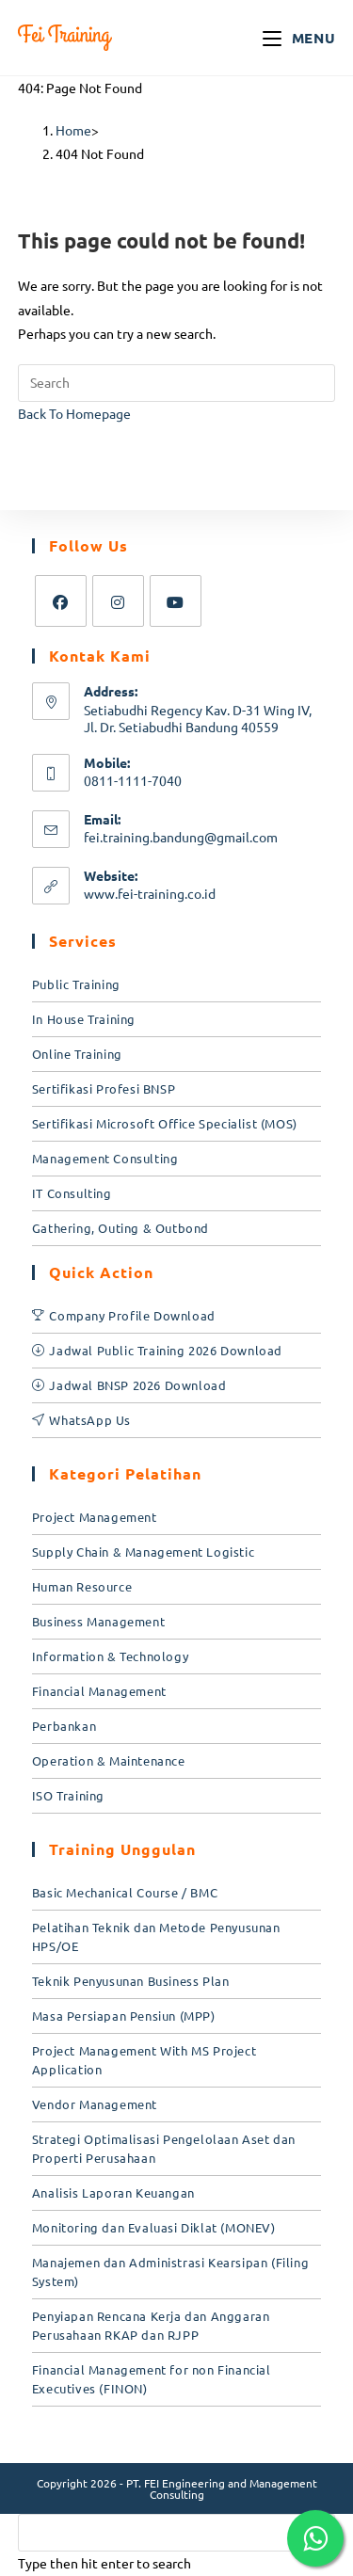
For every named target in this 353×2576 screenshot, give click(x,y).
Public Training (76, 984)
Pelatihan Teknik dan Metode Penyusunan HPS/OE (156, 1936)
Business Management (98, 1621)
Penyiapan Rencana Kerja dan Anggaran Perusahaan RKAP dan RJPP (151, 2325)
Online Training (77, 1054)
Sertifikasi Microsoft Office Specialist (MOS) (164, 1123)
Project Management (94, 1517)
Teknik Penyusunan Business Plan (131, 1981)
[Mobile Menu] (299, 37)
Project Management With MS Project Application (144, 2059)
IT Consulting (72, 1193)
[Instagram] (118, 601)
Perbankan (64, 1726)
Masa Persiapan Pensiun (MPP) (124, 2016)
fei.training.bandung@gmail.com (181, 836)
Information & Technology (110, 1656)
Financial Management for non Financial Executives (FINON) (151, 2378)
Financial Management (99, 1691)
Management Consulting (105, 1158)
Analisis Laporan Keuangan (113, 2192)
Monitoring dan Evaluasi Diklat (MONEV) (154, 2227)
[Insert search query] (177, 383)
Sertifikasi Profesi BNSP (103, 1088)
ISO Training (68, 1795)
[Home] (73, 129)
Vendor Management (94, 2104)
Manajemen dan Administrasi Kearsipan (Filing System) (170, 2271)
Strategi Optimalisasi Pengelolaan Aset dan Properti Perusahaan (164, 2148)
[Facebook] (61, 601)
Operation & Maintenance (108, 1760)
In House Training (84, 1019)
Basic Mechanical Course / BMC (124, 1892)
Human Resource (82, 1586)
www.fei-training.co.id (150, 893)
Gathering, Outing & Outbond (120, 1228)
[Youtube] (175, 601)
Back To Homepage (74, 413)
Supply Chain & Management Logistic (143, 1552)
